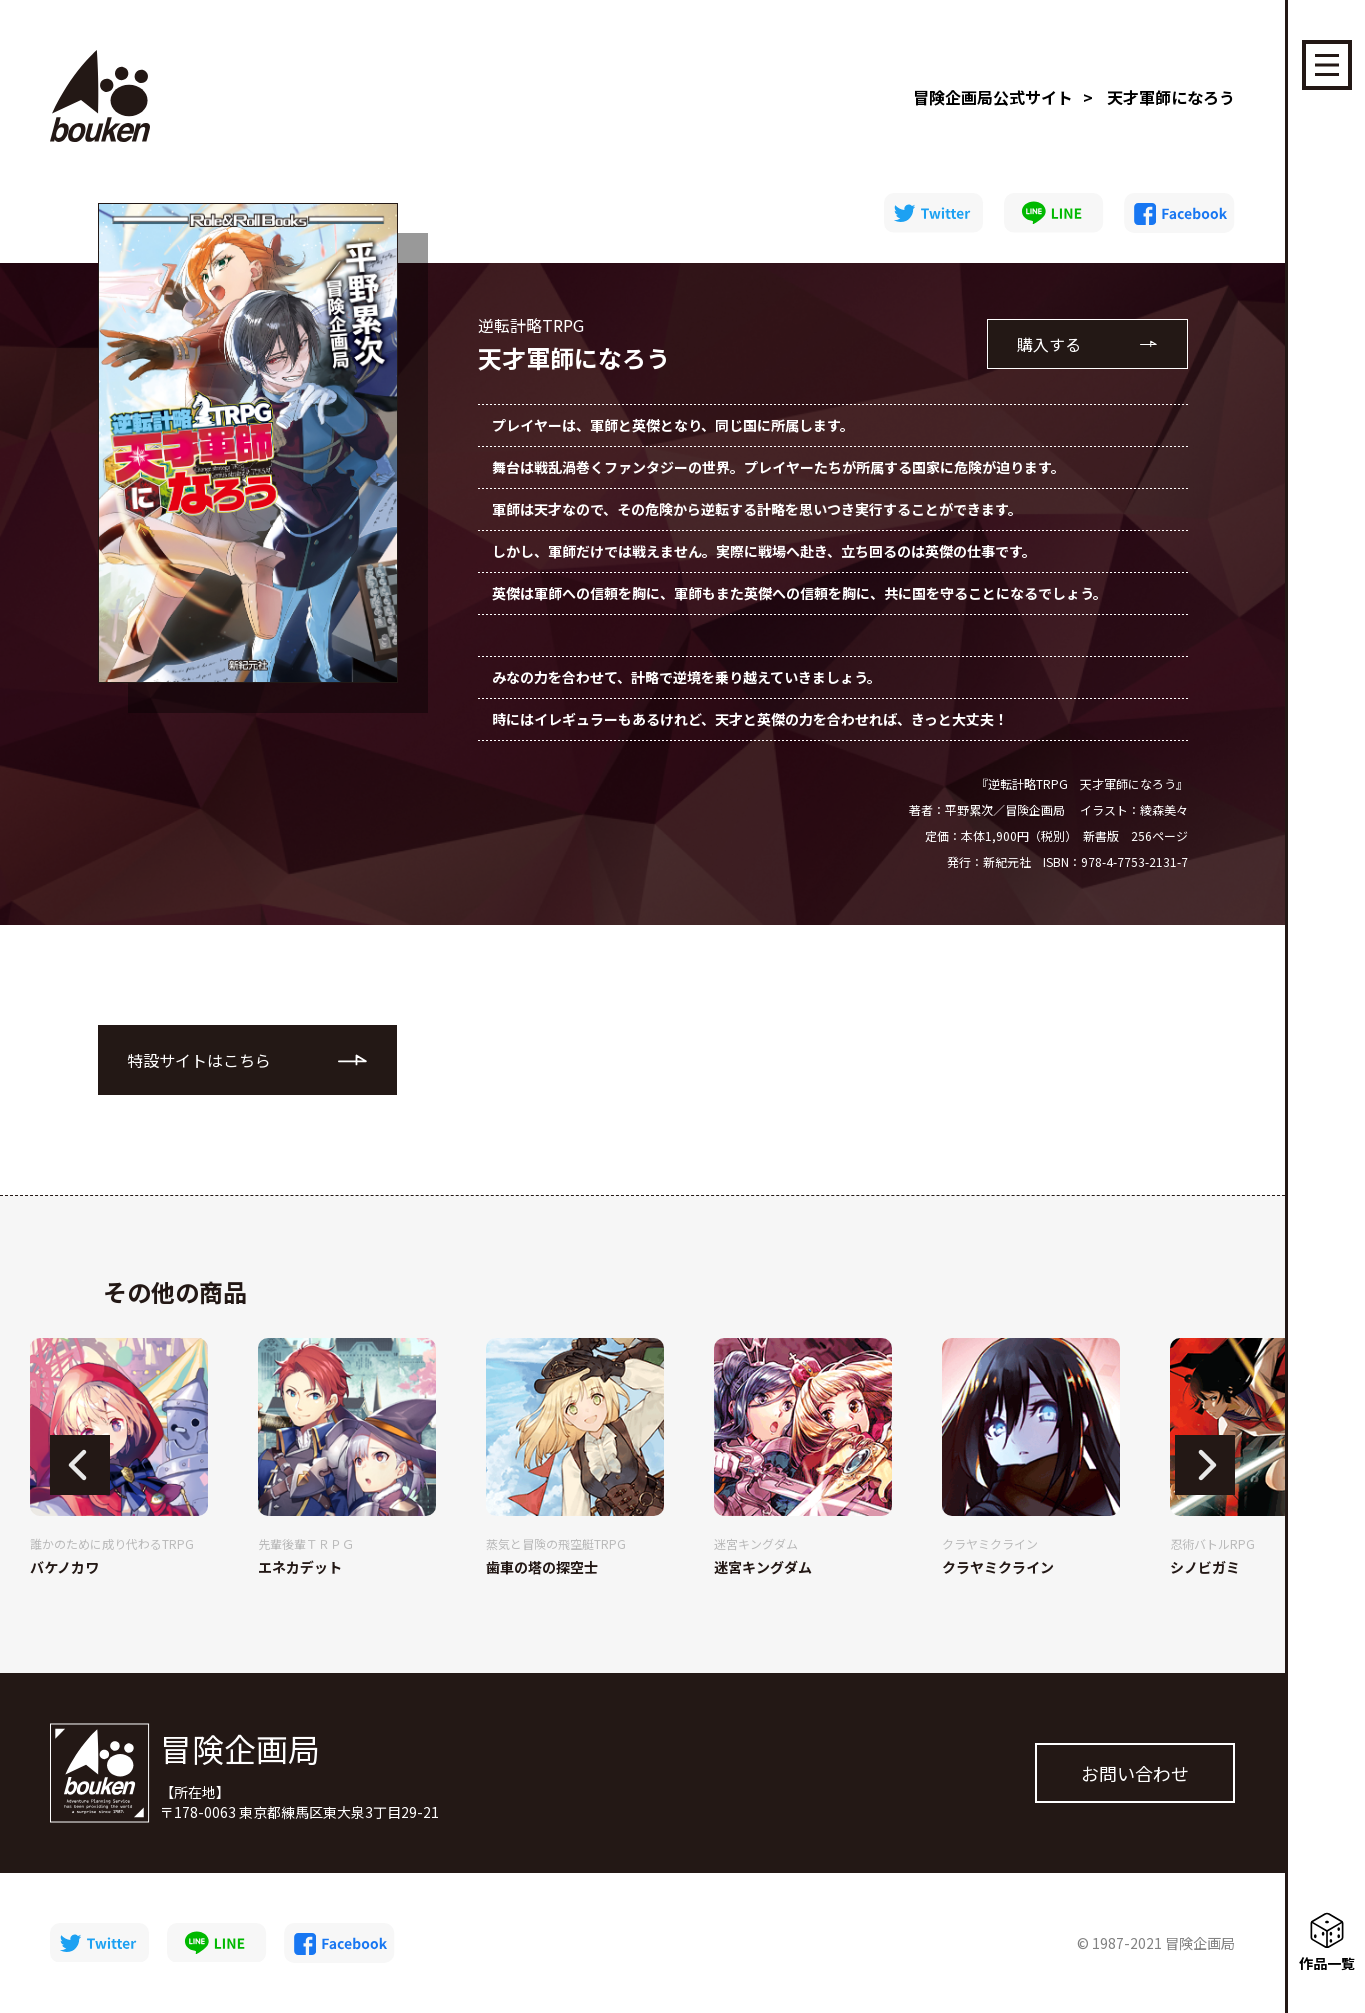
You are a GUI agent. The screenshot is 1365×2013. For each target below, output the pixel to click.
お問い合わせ (1135, 1773)
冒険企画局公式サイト (993, 97)
